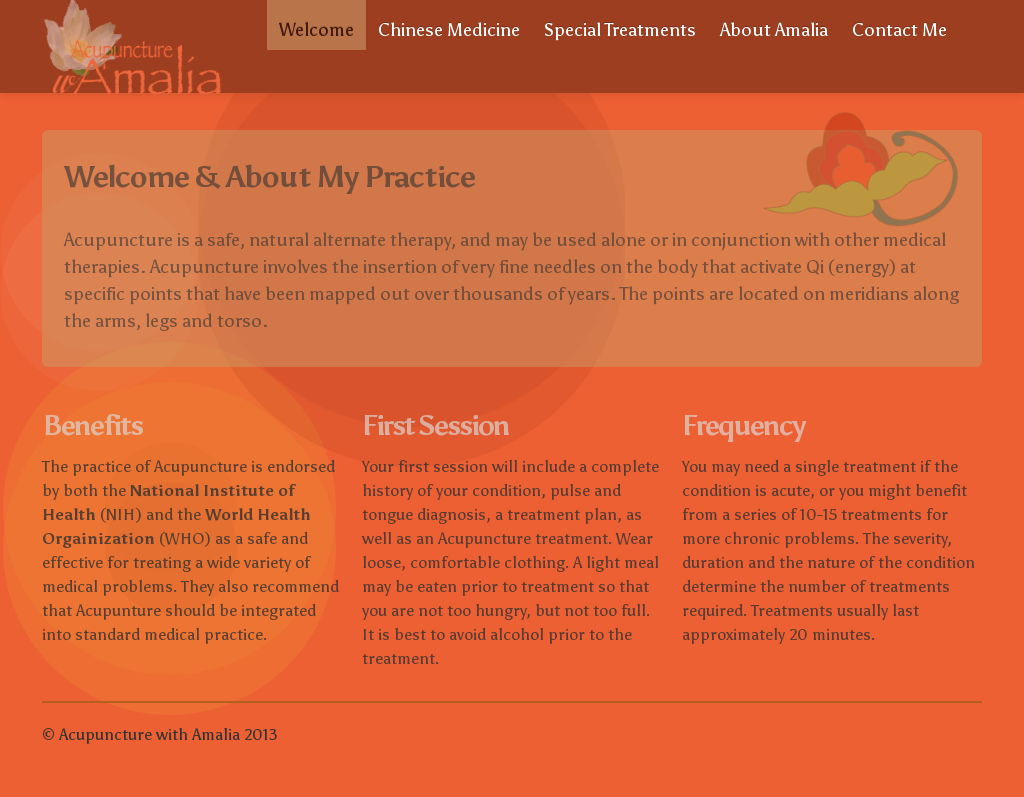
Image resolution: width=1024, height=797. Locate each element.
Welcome (316, 30)
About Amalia (774, 30)
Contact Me (899, 30)
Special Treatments (620, 30)
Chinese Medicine (449, 30)
